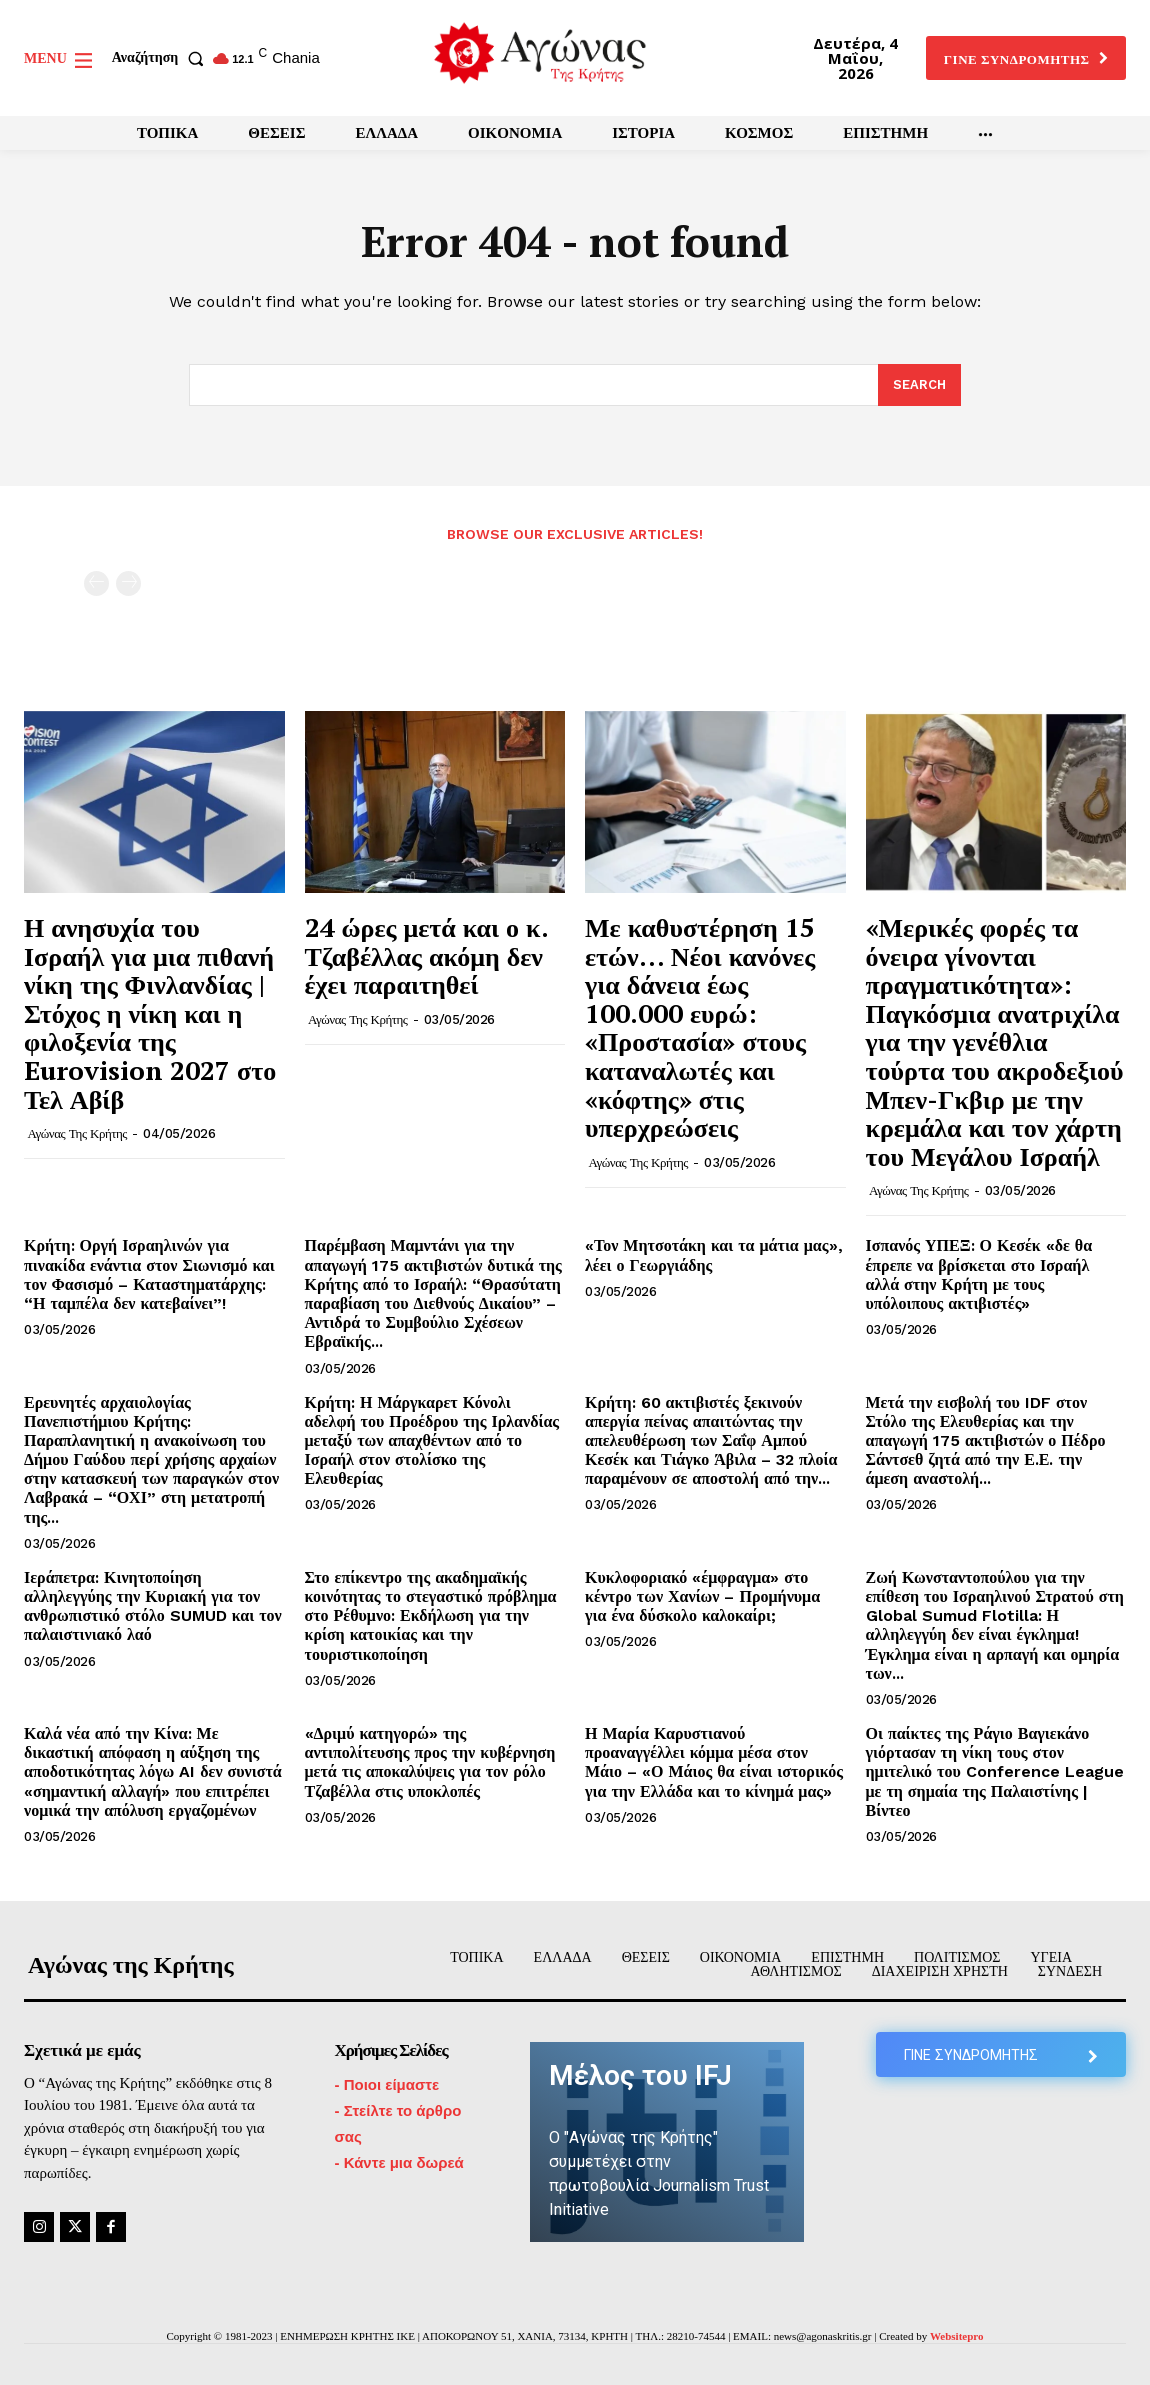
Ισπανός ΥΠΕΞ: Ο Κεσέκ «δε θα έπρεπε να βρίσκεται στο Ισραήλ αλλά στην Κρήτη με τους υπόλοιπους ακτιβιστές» (979, 1274)
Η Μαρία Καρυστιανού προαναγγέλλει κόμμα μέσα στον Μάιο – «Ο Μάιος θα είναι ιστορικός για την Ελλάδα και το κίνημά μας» (714, 1762)
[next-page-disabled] (128, 583)
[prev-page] (96, 583)
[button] (162, 58)
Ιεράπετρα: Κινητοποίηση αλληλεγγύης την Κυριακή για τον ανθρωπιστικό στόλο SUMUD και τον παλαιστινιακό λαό (153, 1606)
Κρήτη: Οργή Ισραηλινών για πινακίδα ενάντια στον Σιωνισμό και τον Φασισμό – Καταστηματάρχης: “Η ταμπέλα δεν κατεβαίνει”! (149, 1274)
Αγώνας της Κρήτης (77, 1133)
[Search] (919, 385)
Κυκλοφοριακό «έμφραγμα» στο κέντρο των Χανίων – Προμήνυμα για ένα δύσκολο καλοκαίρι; (702, 1596)
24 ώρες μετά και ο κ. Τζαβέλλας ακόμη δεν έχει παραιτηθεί (427, 955)
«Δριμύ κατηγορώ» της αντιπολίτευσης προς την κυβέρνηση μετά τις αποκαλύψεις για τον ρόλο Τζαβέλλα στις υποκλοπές (430, 1762)
